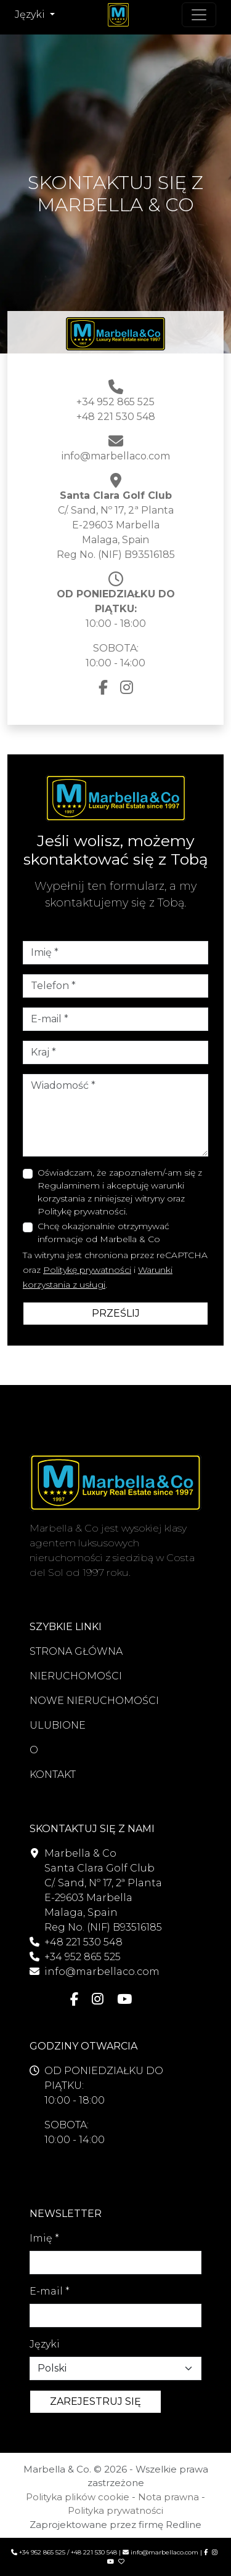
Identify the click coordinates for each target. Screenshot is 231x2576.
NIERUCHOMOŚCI (76, 1676)
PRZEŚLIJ (116, 1313)
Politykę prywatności (87, 1269)
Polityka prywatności (115, 2510)
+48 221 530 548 (115, 416)
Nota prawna (168, 2497)
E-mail (50, 2291)
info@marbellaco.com (116, 456)
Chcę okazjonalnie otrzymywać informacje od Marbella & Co (103, 1233)
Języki (45, 2344)
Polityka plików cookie (77, 2497)
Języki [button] (31, 14)
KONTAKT (53, 1774)
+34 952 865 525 (115, 402)
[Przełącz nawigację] (199, 14)
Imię (44, 2238)
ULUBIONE (58, 1725)
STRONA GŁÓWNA (76, 1651)
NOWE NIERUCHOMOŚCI (94, 1700)
